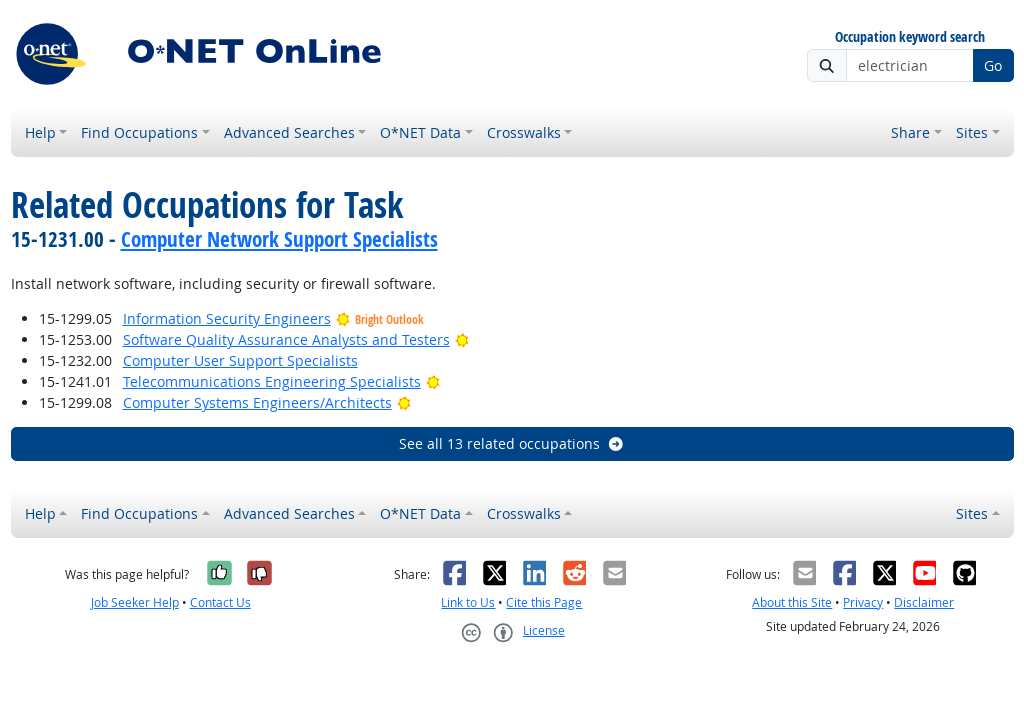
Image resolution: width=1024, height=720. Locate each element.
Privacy (863, 602)
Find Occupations (139, 132)
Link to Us (468, 602)
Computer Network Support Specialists (279, 239)
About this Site (792, 602)
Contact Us (220, 602)
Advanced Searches (289, 132)
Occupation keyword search (910, 37)
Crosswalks (524, 132)
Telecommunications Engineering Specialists (272, 381)
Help (40, 132)
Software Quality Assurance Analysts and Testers (286, 339)
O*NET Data (420, 132)
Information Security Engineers (227, 318)
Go (993, 65)
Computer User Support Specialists (240, 360)
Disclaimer (924, 602)
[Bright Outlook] (462, 339)
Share (910, 132)
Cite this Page (544, 602)
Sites (972, 132)
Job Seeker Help (135, 602)
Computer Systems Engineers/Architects (257, 402)
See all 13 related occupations (512, 443)
